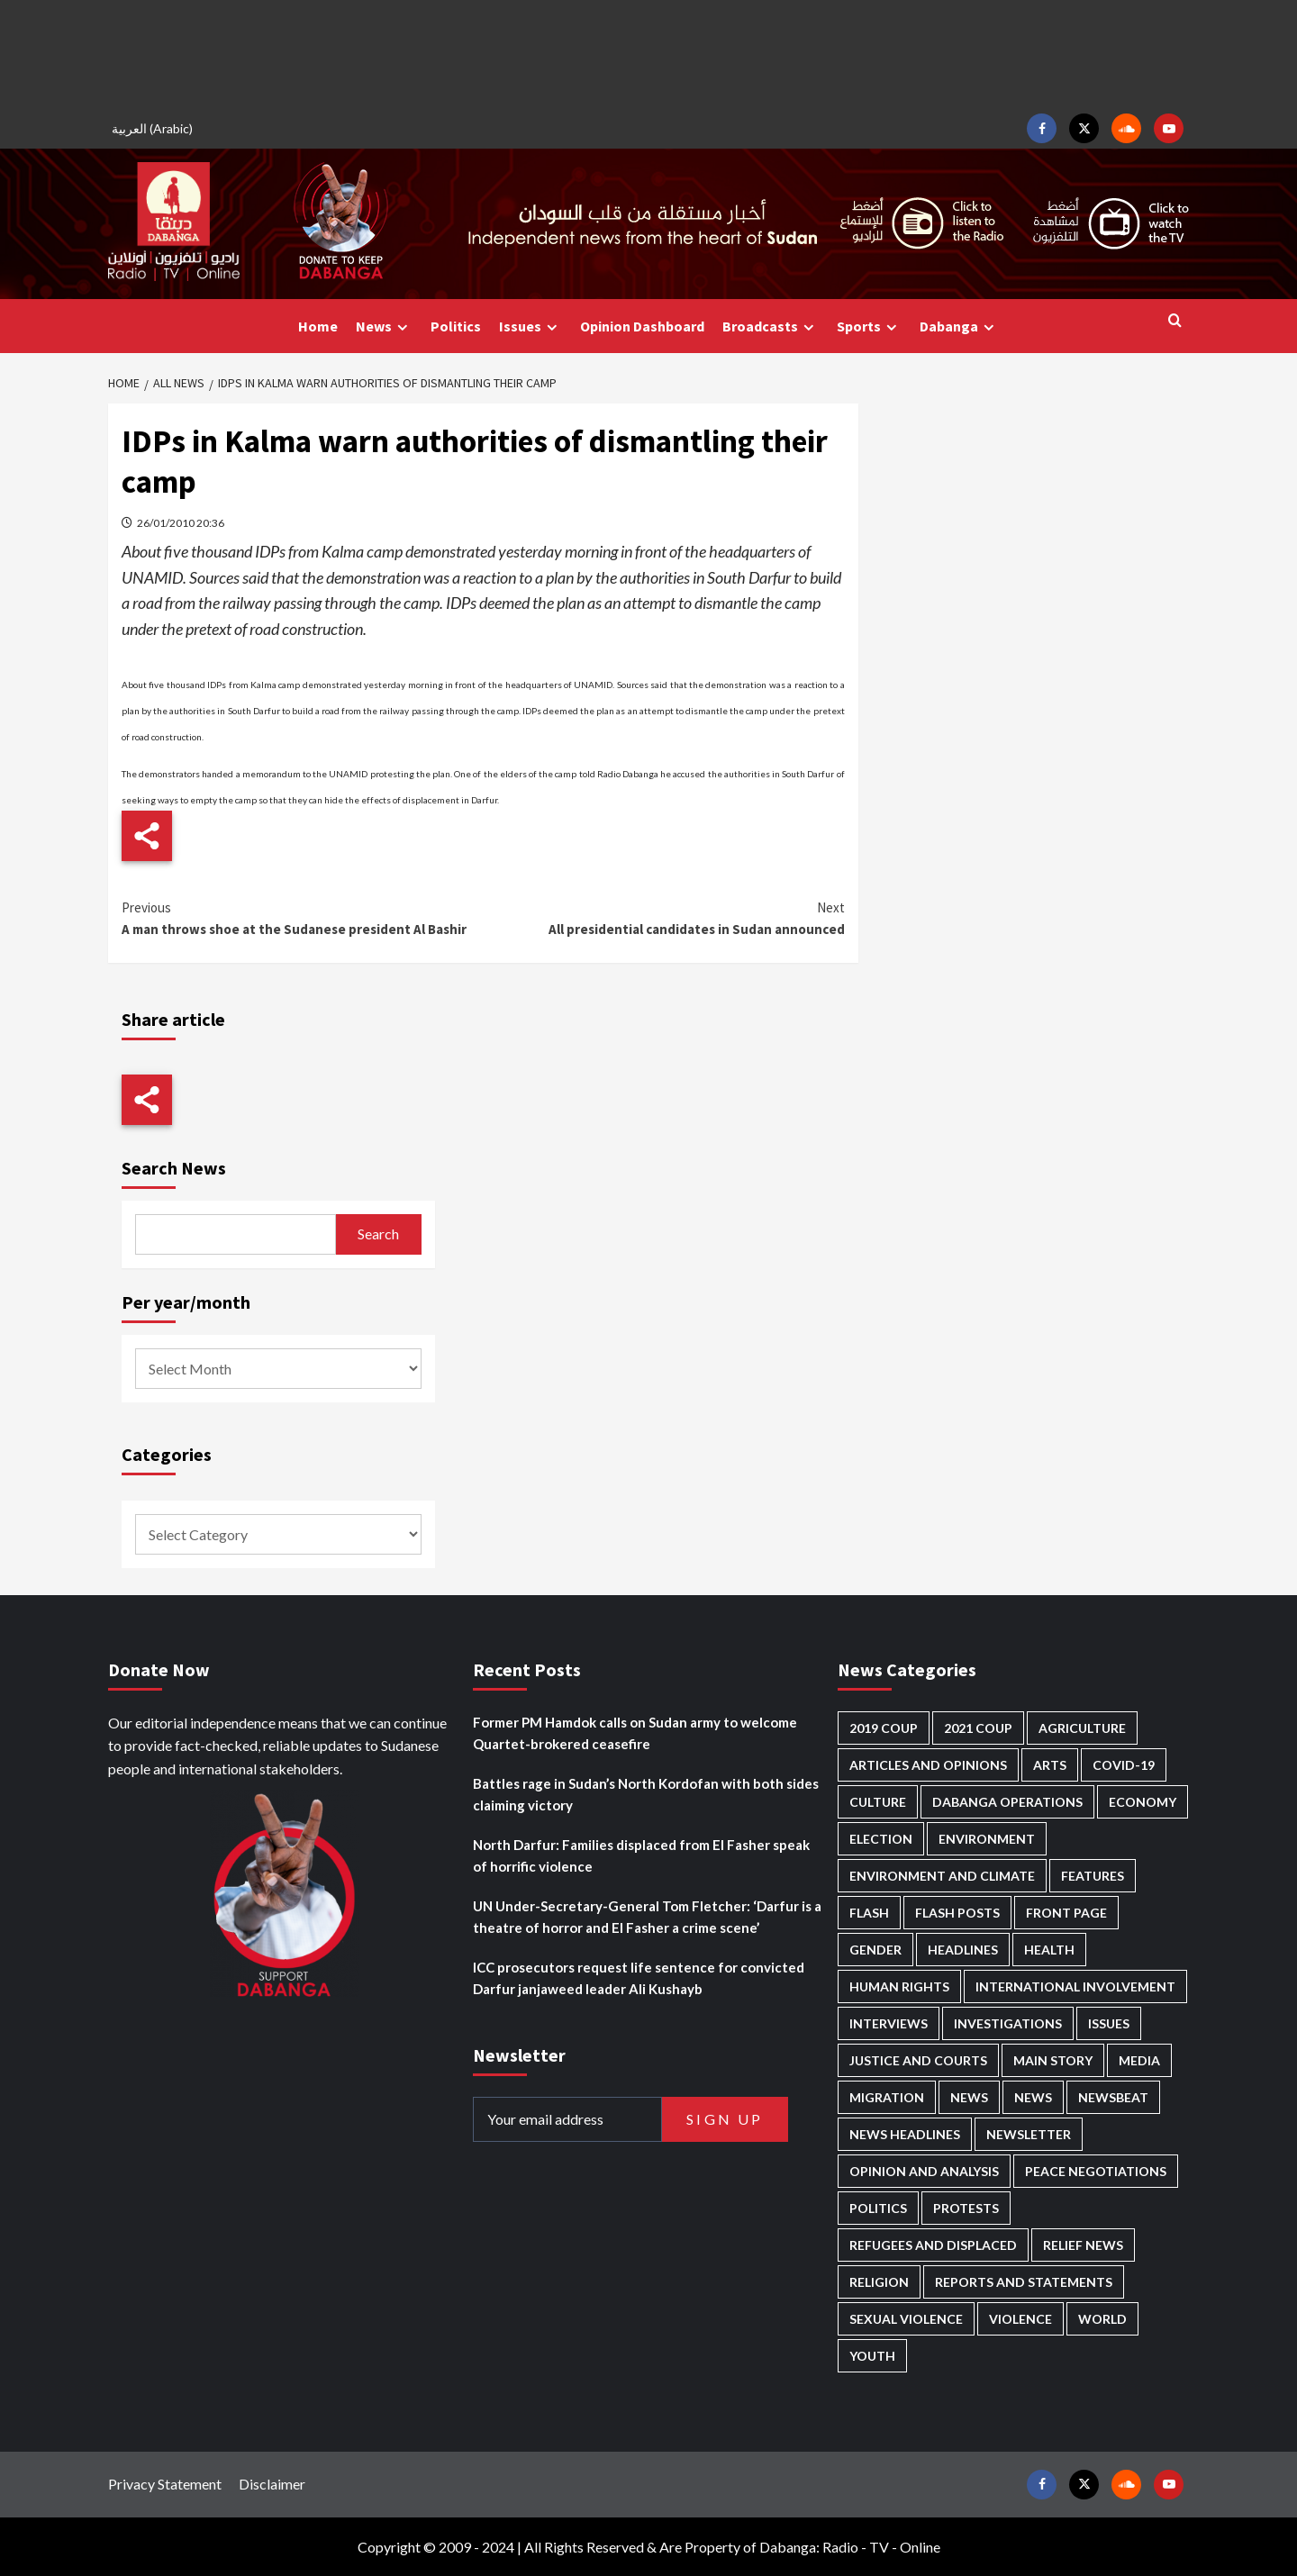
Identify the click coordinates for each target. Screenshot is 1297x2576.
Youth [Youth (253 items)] (872, 2355)
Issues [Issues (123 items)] (1108, 2023)
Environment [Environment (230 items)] (987, 1838)
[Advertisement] (648, 54)
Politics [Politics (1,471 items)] (878, 2208)
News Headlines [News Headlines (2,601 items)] (904, 2134)
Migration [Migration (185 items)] (886, 2097)
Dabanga (959, 326)
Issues (530, 326)
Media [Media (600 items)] (1139, 2060)
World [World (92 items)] (1102, 2319)
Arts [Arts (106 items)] (1049, 1765)
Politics (456, 326)
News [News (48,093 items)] (969, 2097)
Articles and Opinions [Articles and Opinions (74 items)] (928, 1765)
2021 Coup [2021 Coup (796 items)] (978, 1728)
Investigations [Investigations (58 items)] (1008, 2023)
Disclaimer (272, 2483)
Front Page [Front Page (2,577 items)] (1066, 1912)
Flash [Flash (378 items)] (869, 1912)
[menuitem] (155, 128)
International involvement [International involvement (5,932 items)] (1075, 1986)
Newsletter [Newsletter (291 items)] (1028, 2134)
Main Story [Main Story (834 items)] (1053, 2060)
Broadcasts (770, 326)
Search (378, 1233)
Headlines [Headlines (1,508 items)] (963, 1949)
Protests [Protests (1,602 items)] (966, 2208)
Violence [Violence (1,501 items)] (1020, 2319)
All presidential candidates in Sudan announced (663, 917)
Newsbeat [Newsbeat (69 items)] (1113, 2097)
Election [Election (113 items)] (880, 1838)
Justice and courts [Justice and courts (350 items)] (918, 2060)
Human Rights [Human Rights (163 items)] (899, 1986)
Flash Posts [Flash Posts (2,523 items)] (957, 1912)
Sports (869, 326)
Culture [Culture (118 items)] (877, 1802)
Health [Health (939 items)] (1049, 1949)
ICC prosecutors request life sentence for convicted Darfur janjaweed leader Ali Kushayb (638, 1978)
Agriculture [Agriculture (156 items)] (1082, 1728)
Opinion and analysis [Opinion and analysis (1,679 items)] (924, 2171)
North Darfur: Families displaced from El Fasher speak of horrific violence (641, 1855)
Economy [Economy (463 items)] (1142, 1802)
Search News (174, 1167)
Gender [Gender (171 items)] (875, 1949)
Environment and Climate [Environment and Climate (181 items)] (942, 1875)
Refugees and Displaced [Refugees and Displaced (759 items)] (933, 2245)
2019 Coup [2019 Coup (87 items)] (883, 1728)
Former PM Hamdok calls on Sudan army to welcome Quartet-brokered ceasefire (635, 1733)
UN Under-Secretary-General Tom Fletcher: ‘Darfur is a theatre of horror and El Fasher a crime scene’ (647, 1917)
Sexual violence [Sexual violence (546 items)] (906, 2319)
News (384, 326)
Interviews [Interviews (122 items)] (888, 2023)
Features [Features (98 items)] (1092, 1875)
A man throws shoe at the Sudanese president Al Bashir (302, 917)
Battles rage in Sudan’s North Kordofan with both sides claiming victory (646, 1794)
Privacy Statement (165, 2483)
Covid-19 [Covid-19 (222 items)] (1124, 1765)
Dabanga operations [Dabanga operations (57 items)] (1007, 1802)
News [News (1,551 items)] (1033, 2097)
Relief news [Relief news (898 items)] (1083, 2245)
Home (318, 326)
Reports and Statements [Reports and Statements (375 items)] (1023, 2282)
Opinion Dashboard (642, 326)
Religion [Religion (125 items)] (879, 2282)
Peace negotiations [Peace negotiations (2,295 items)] (1095, 2171)
